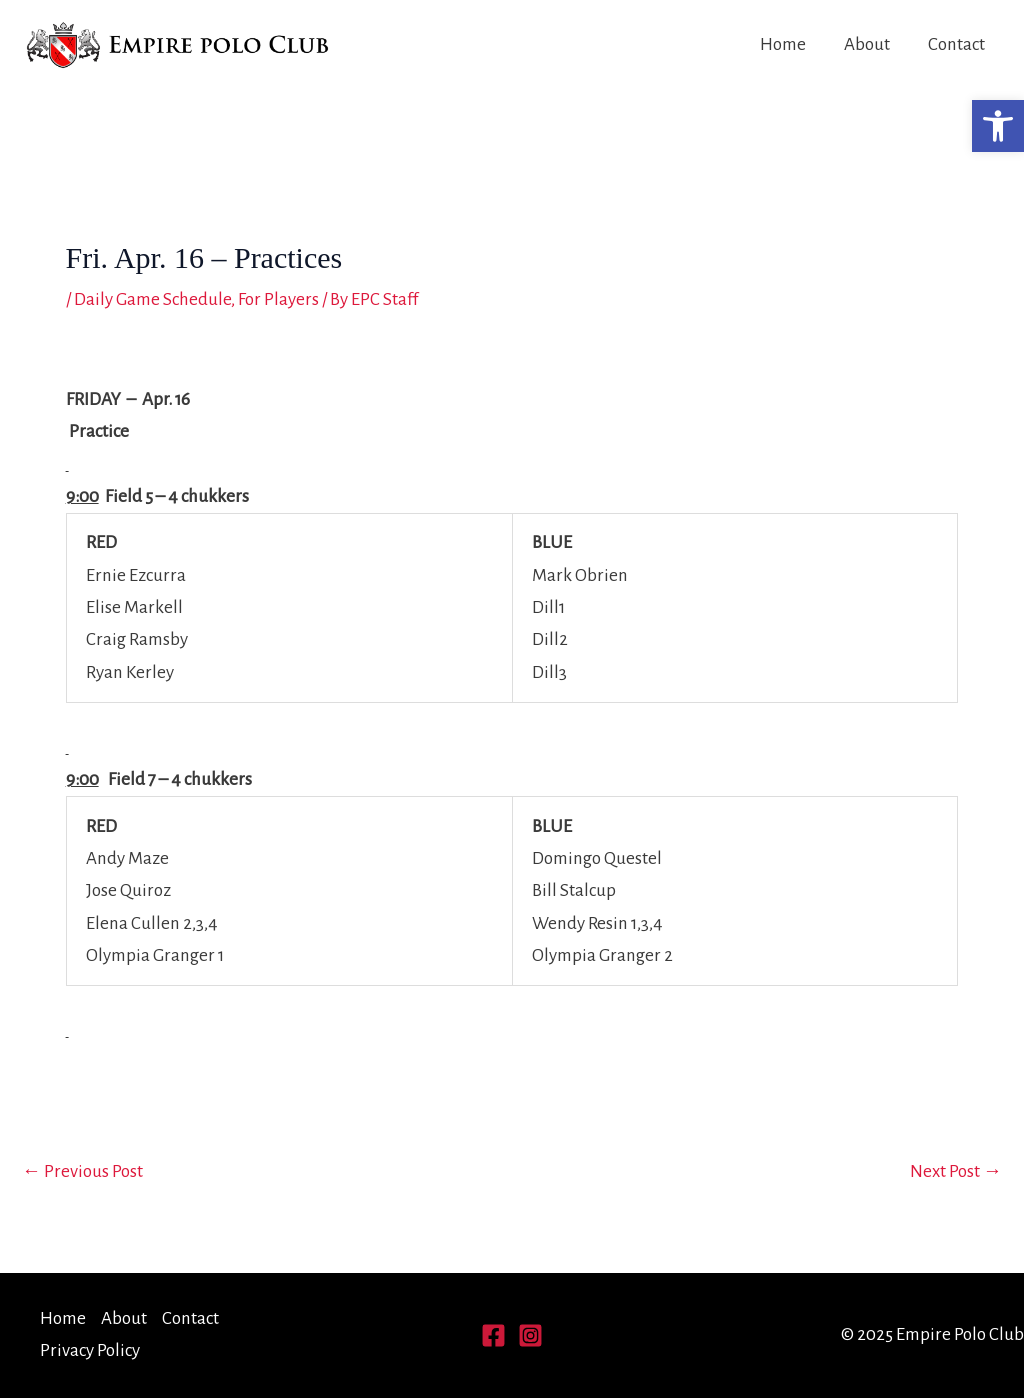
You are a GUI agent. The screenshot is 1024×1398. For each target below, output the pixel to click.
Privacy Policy (90, 1350)
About (867, 44)
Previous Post (82, 1171)
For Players (278, 299)
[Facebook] (493, 1335)
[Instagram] (530, 1335)
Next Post (956, 1171)
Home (783, 44)
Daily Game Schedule (152, 299)
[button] (998, 126)
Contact (956, 44)
